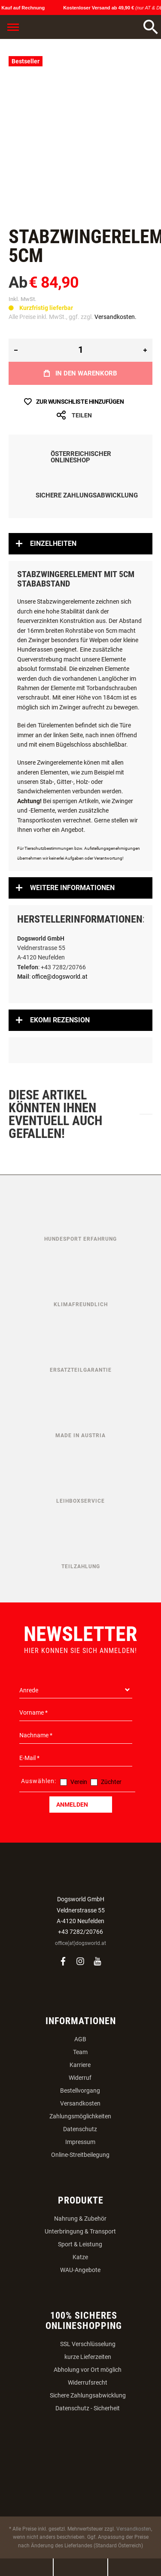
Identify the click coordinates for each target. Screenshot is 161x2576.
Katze (80, 2257)
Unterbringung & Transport (80, 2231)
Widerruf (80, 2077)
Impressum (80, 2141)
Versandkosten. (115, 316)
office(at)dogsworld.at (80, 1943)
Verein (78, 1781)
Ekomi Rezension (60, 1020)
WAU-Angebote (80, 2269)
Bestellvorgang (80, 2090)
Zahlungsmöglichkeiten (80, 2116)
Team (80, 2052)
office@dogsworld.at (60, 976)
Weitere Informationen (72, 888)
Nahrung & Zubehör (80, 2218)
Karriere (80, 2064)
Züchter (111, 1781)
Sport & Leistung (80, 2244)
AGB (80, 2039)
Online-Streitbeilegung (80, 2154)
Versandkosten (80, 2103)
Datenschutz (80, 2129)
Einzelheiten (53, 543)
